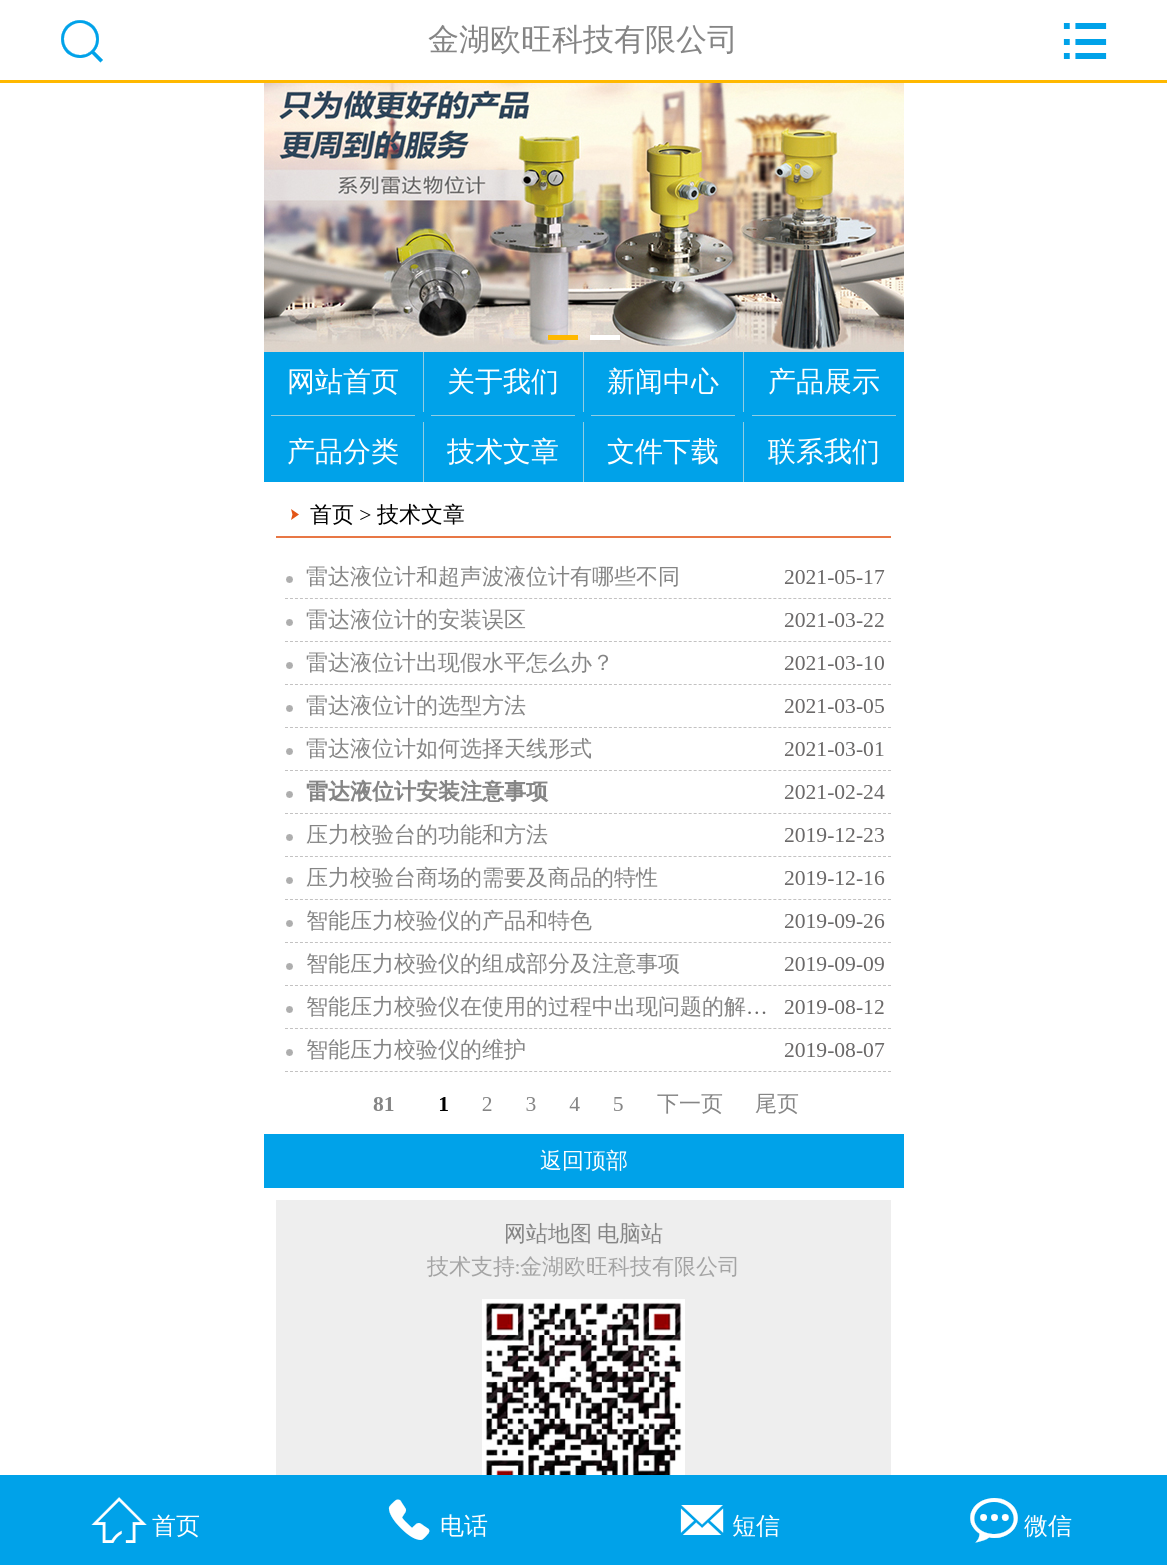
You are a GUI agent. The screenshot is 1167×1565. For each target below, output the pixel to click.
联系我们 (824, 451)
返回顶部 (584, 1161)
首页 (332, 515)
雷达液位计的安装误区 (416, 620)
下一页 (690, 1104)
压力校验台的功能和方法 (427, 835)
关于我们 (503, 381)
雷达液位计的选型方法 (416, 706)
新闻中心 (663, 381)
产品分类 (343, 451)
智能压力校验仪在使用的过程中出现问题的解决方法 (559, 1007)
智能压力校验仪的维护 (416, 1050)
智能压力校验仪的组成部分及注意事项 (493, 964)
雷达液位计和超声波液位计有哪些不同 (493, 577)
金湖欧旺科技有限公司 (583, 39)
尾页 (777, 1104)
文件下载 (663, 451)
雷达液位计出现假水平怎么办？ (460, 663)
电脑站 (630, 1234)
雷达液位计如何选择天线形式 (449, 749)
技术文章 (503, 451)
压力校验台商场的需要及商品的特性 (482, 878)
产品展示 (824, 381)
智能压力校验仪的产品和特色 (449, 921)
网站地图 (548, 1234)
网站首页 (343, 381)
